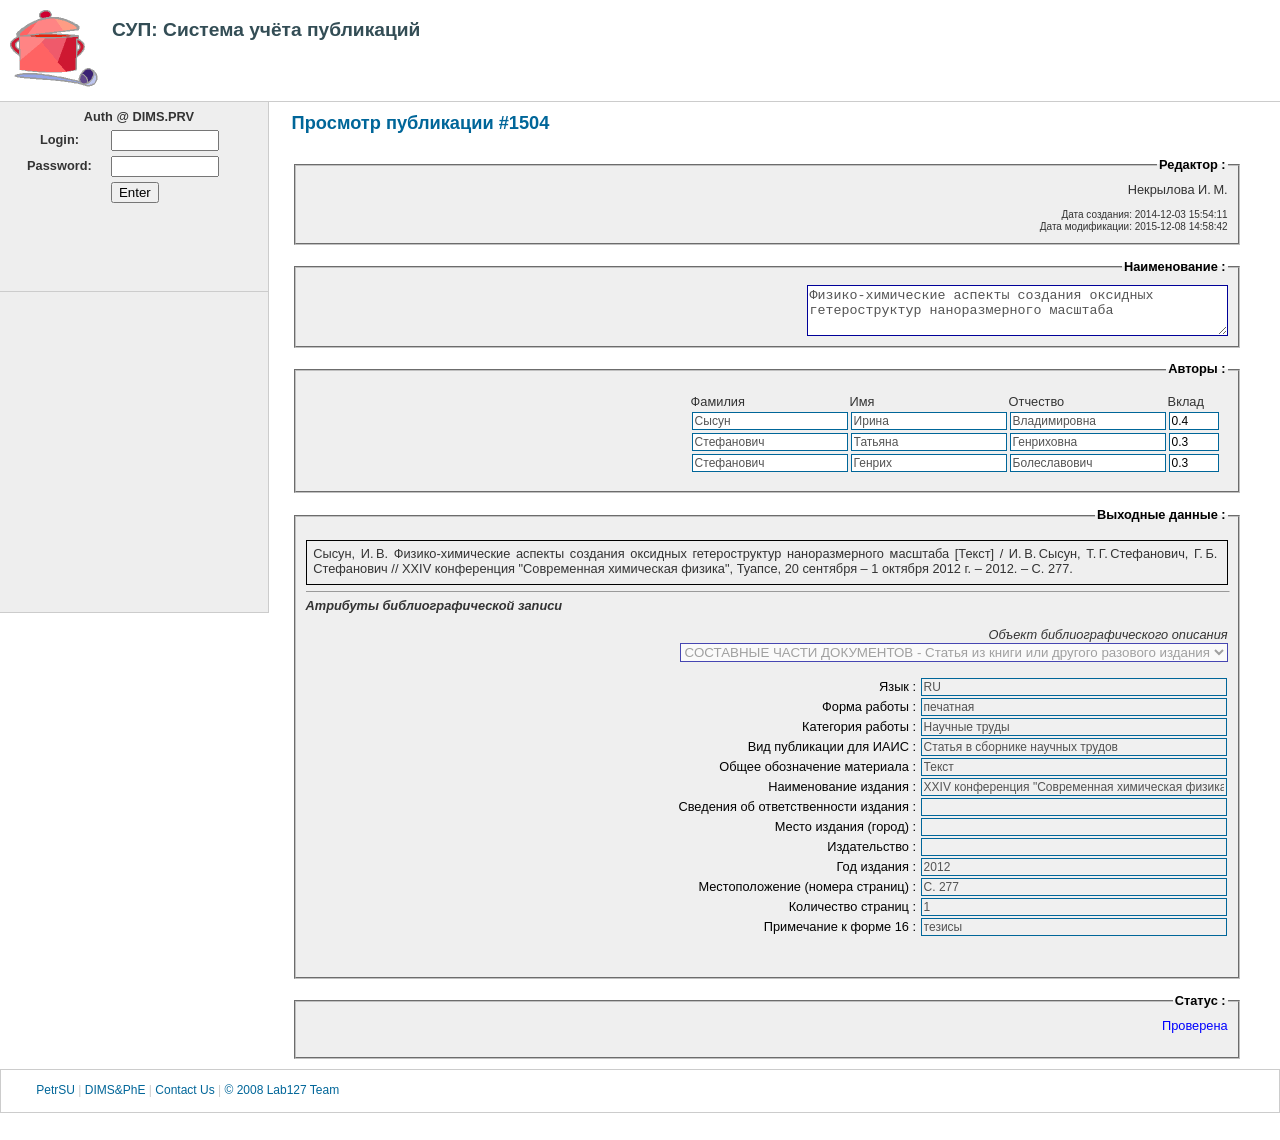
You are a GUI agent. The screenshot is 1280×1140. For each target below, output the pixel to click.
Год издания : (878, 875)
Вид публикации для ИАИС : (834, 755)
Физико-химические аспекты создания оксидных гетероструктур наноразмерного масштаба (992, 315)
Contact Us (184, 1099)
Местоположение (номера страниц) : (808, 895)
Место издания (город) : (847, 835)
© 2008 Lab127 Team (281, 1099)
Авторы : (1196, 377)
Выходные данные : (1161, 523)
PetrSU (55, 1099)
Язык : (899, 695)
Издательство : (873, 855)
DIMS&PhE (115, 1099)
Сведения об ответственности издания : (798, 815)
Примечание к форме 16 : (842, 935)
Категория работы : (861, 735)
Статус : (1200, 1009)
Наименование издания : (843, 795)
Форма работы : (871, 715)
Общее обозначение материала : (819, 775)
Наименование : (1175, 266)
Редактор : (1192, 164)
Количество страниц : (854, 915)
